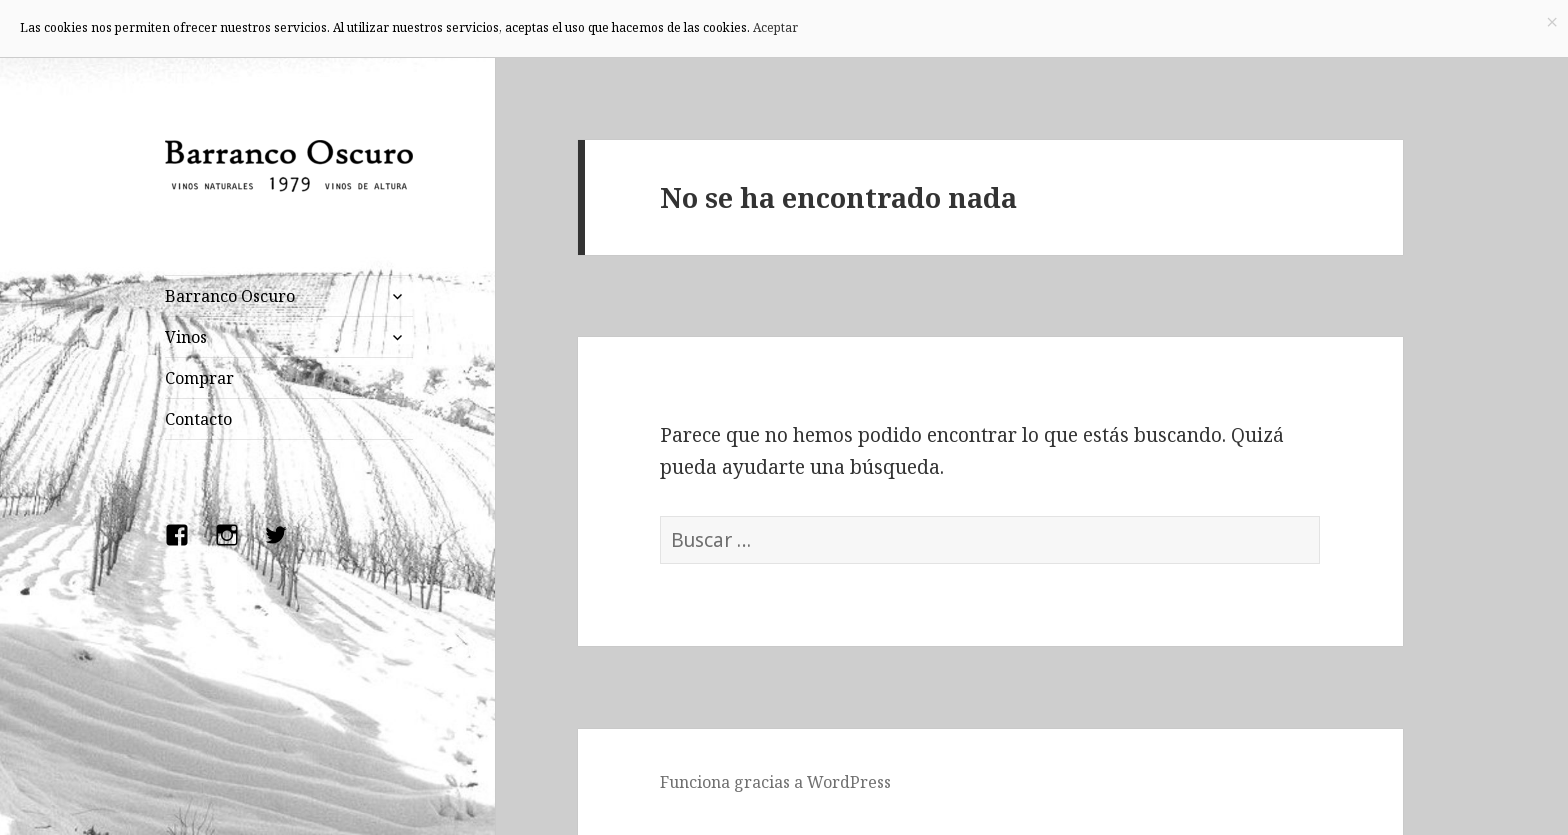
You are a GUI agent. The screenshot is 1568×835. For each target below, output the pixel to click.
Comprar (199, 378)
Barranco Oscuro (230, 296)
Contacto (198, 419)
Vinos (186, 337)
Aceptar (775, 27)
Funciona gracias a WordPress (775, 782)
